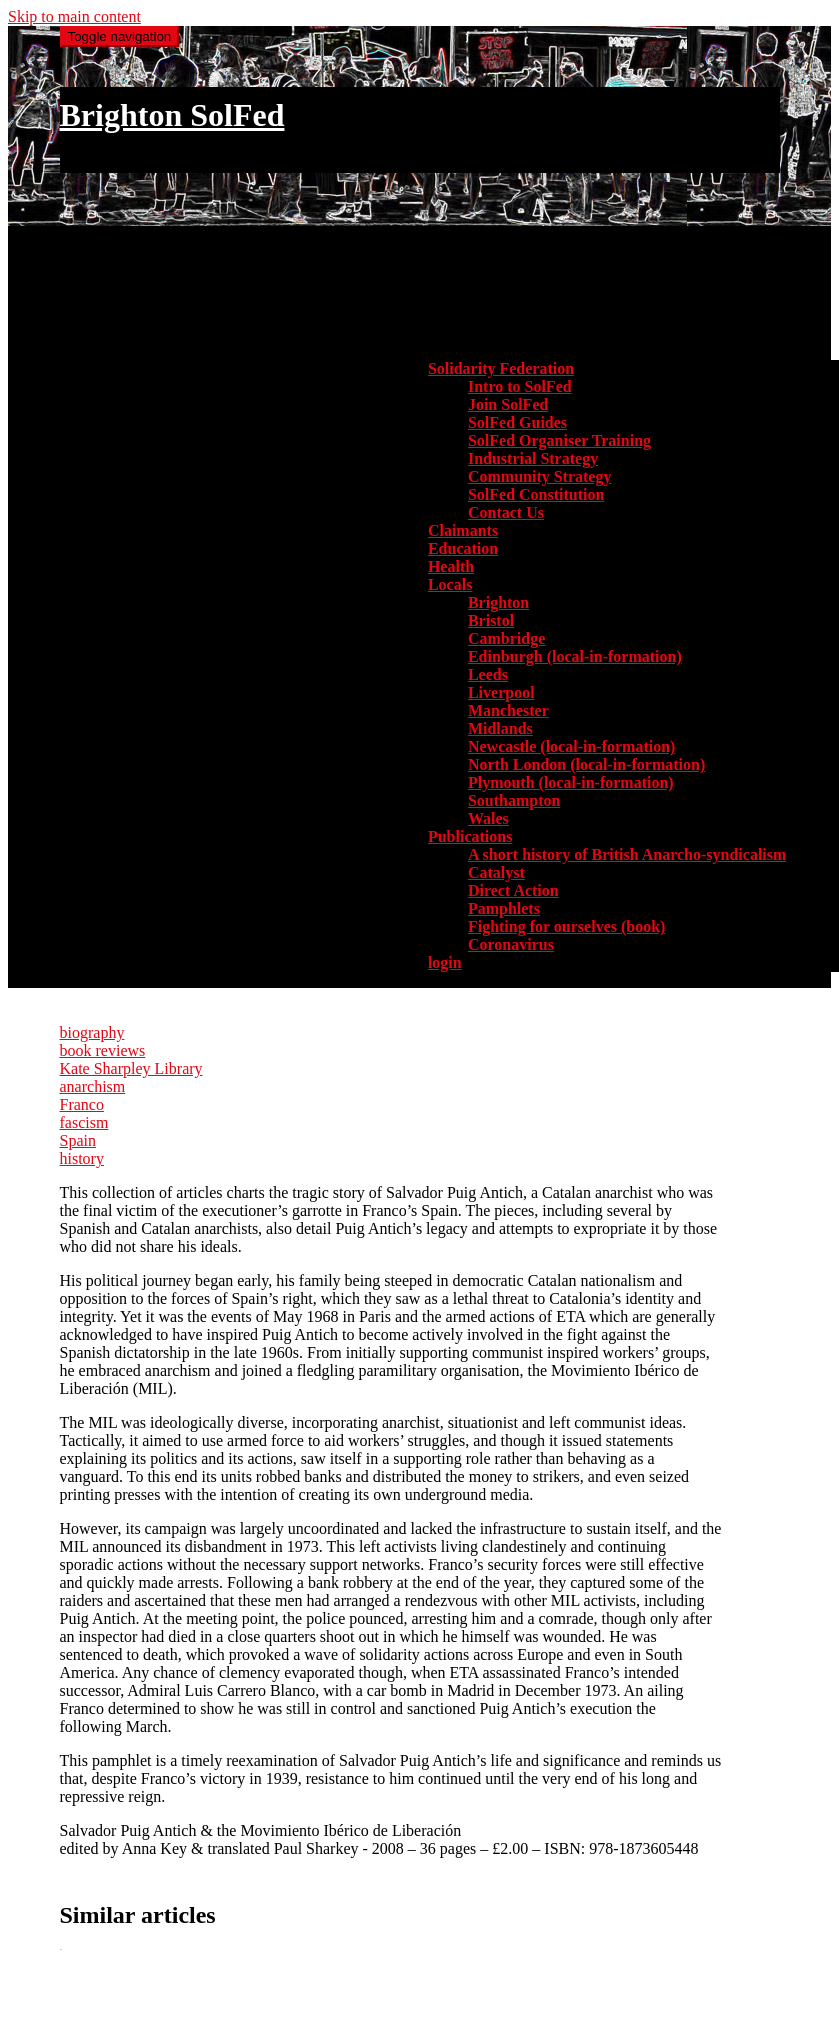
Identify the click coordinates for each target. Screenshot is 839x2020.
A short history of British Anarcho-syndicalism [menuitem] (627, 854)
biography (92, 1032)
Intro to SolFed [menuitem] (520, 386)
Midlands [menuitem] (500, 728)
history (82, 1158)
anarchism (93, 1086)
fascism (84, 1122)
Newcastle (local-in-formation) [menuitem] (572, 746)
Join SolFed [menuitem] (508, 404)
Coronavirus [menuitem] (511, 944)
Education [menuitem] (463, 548)
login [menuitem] (445, 962)
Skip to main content (74, 16)
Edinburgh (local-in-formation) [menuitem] (575, 656)
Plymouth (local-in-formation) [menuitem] (571, 782)
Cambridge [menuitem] (506, 638)
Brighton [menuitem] (498, 602)
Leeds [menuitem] (488, 674)
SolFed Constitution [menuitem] (536, 494)
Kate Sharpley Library (131, 1068)
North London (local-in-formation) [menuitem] (586, 764)
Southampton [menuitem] (514, 800)
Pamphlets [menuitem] (504, 908)
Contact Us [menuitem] (506, 512)
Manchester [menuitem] (508, 710)
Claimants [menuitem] (463, 530)
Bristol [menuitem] (491, 620)
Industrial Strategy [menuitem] (533, 458)
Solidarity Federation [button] (501, 368)
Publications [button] (470, 836)
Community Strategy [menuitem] (540, 476)
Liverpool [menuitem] (501, 692)
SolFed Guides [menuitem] (517, 422)
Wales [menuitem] (488, 818)
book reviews (103, 1050)
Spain (78, 1140)
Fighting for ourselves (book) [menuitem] (566, 926)
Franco (82, 1104)
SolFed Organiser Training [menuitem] (559, 440)
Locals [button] (450, 584)
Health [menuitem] (451, 566)
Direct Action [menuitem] (513, 890)
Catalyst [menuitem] (496, 872)
